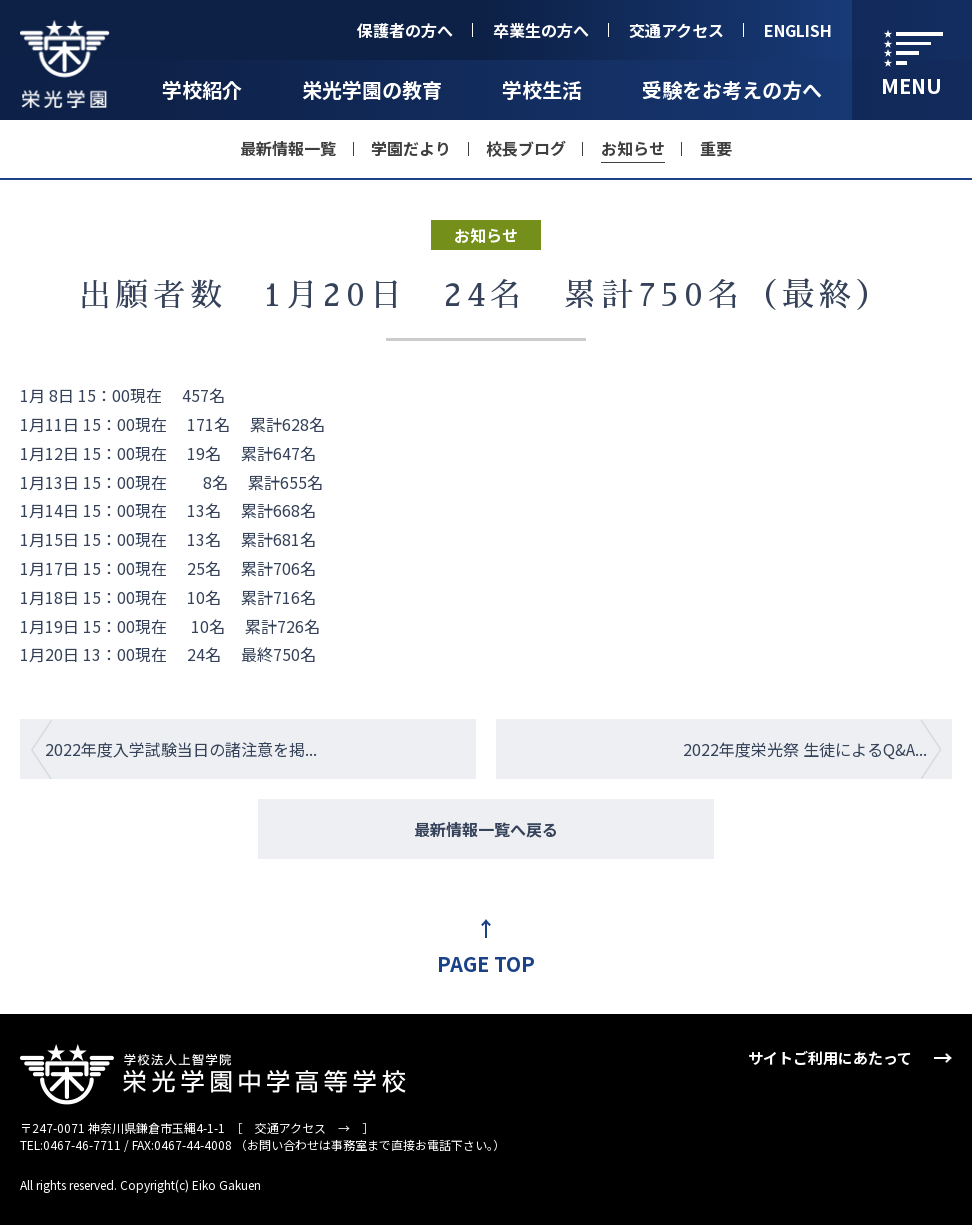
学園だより (411, 148)
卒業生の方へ (541, 30)
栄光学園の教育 (372, 89)
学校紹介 (202, 89)
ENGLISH (798, 30)
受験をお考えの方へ (732, 89)
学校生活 (542, 89)
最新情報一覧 (288, 148)
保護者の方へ (405, 30)
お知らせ (633, 148)
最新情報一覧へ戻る (486, 829)
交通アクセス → (302, 1127)
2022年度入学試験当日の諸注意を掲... (181, 749)
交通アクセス (676, 30)
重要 (716, 148)
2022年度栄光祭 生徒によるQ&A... (805, 749)
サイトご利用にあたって (830, 1057)
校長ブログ (526, 148)
